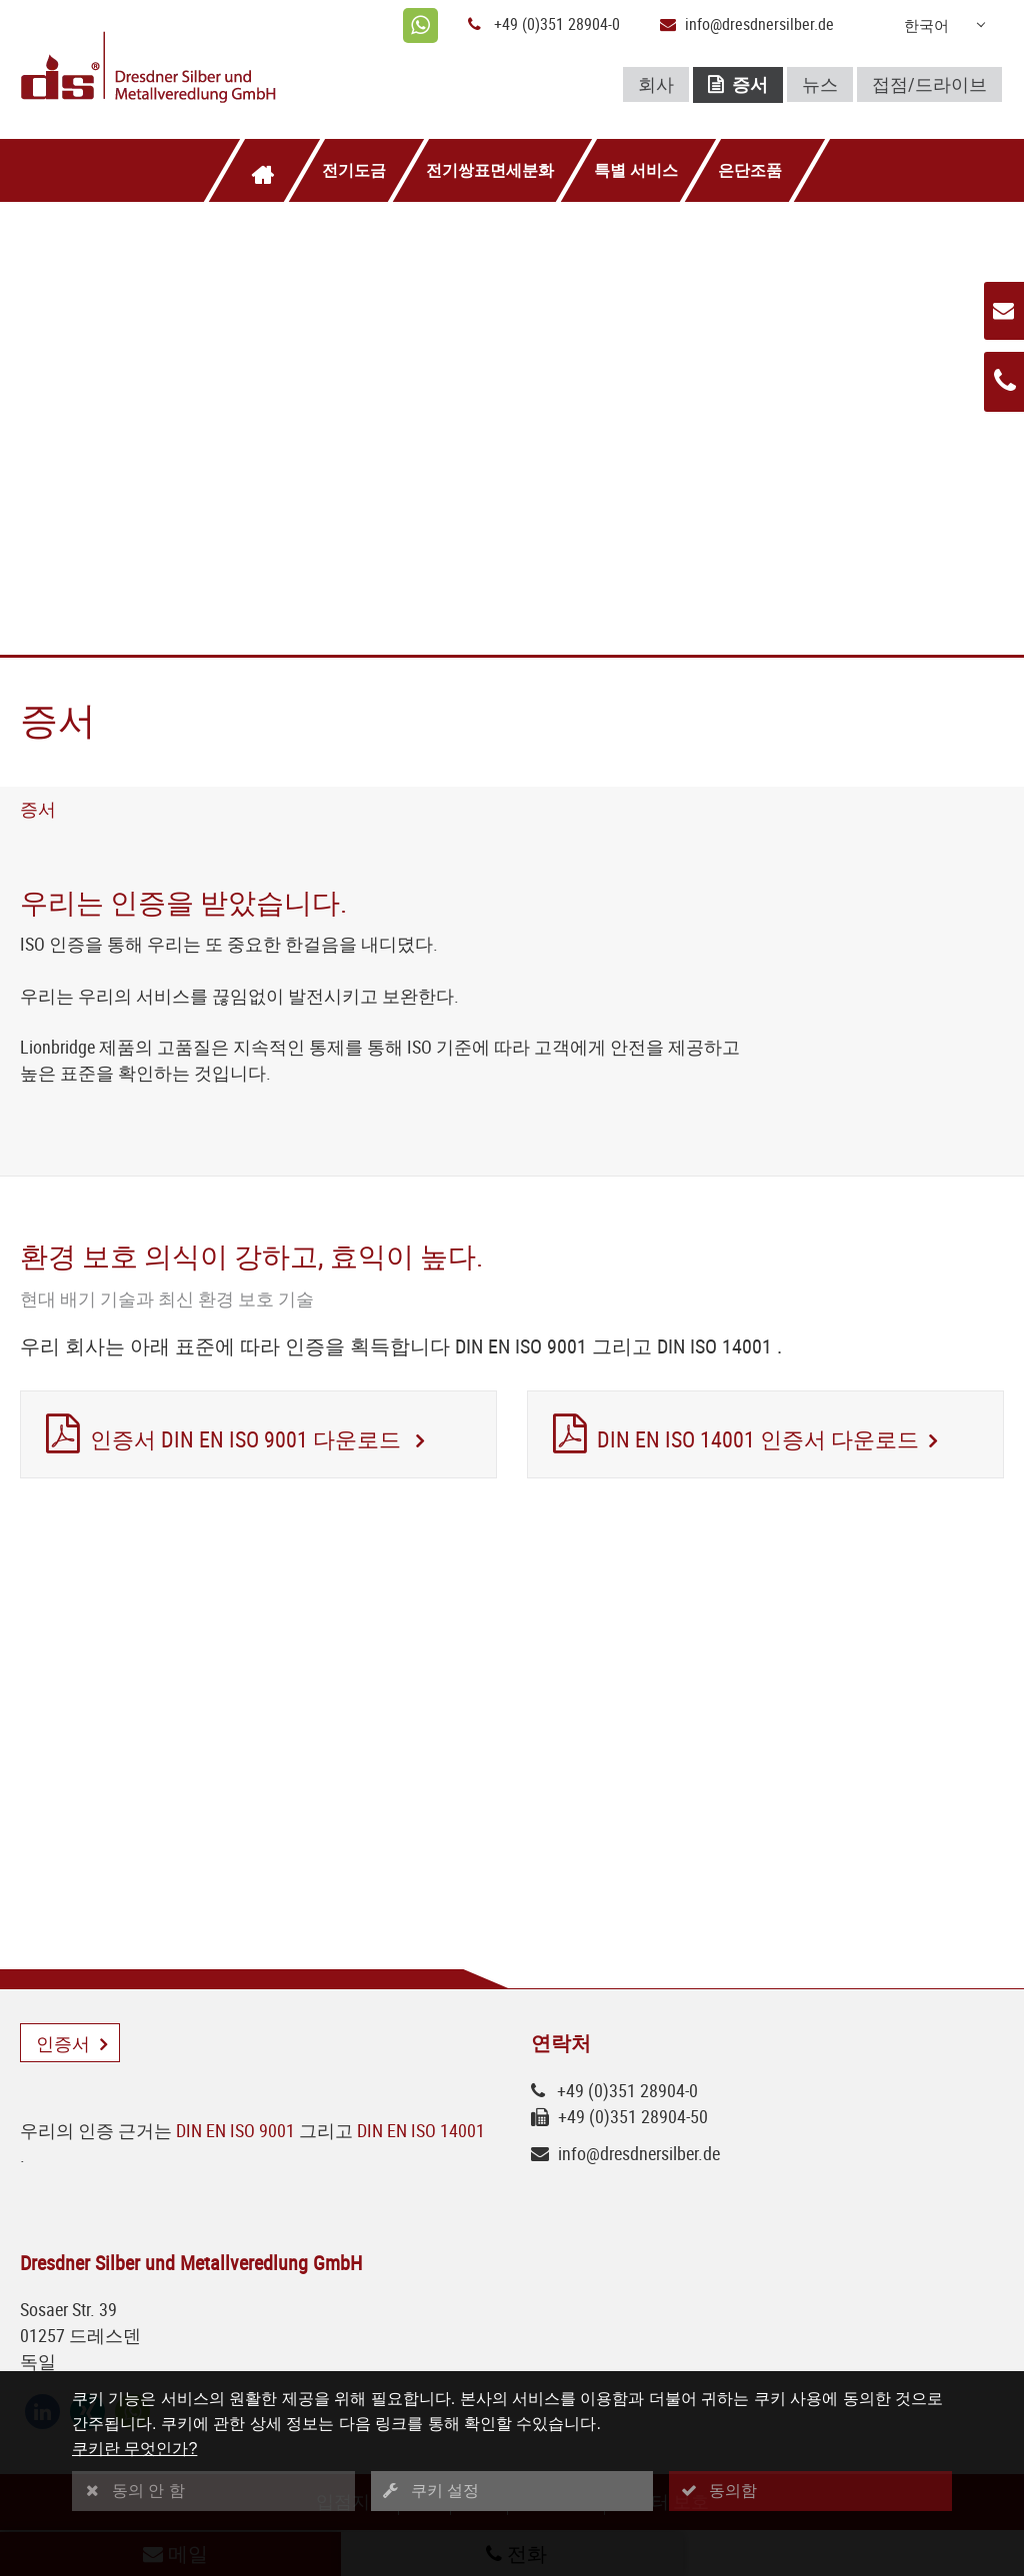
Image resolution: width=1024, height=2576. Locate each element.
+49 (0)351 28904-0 (557, 24)
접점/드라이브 (929, 84)
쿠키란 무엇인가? (134, 2448)
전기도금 (354, 170)
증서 (738, 85)
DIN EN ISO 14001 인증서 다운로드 (758, 1439)
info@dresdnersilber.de (759, 24)
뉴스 (820, 84)
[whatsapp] (420, 25)
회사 (656, 84)
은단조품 (750, 170)
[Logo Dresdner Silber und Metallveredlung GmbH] (180, 69)
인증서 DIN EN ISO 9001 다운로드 (248, 1439)
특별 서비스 (636, 170)
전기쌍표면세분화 (490, 170)
